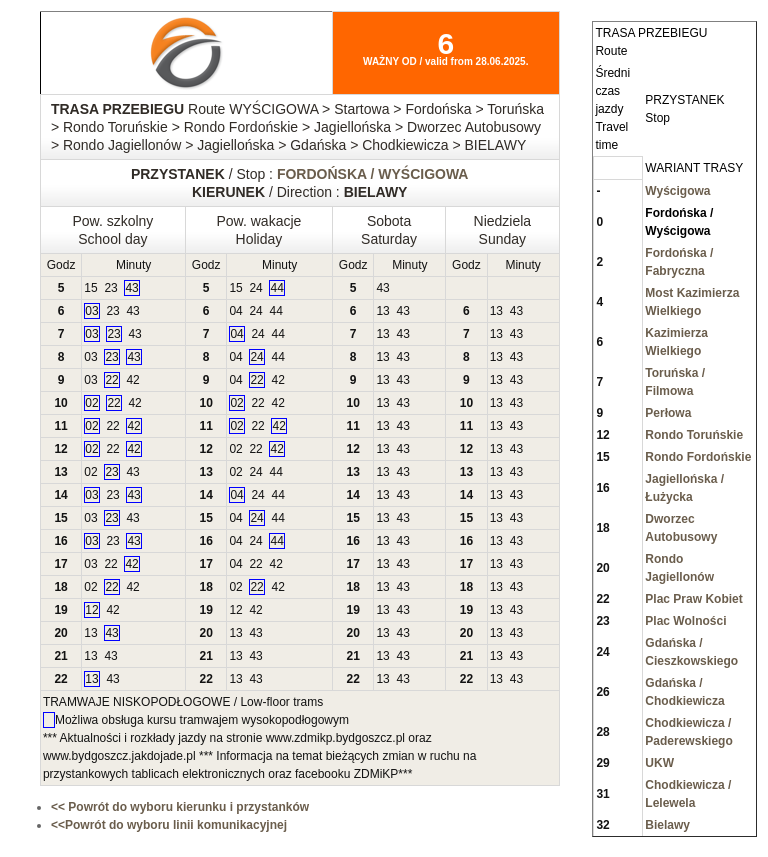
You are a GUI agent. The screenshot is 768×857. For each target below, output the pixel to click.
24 (255, 288)
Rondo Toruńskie (694, 435)
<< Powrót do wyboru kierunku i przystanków (180, 807)
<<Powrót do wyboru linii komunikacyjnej (169, 825)
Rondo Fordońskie (698, 457)
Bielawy (667, 825)
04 (235, 311)
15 (90, 288)
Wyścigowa (677, 191)
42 (132, 380)
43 (131, 288)
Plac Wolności (685, 621)
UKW (659, 763)
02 (91, 403)
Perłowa (668, 413)
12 (91, 610)
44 (276, 288)
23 (110, 288)
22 (111, 380)
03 (91, 311)
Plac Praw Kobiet (693, 599)
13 (382, 311)
